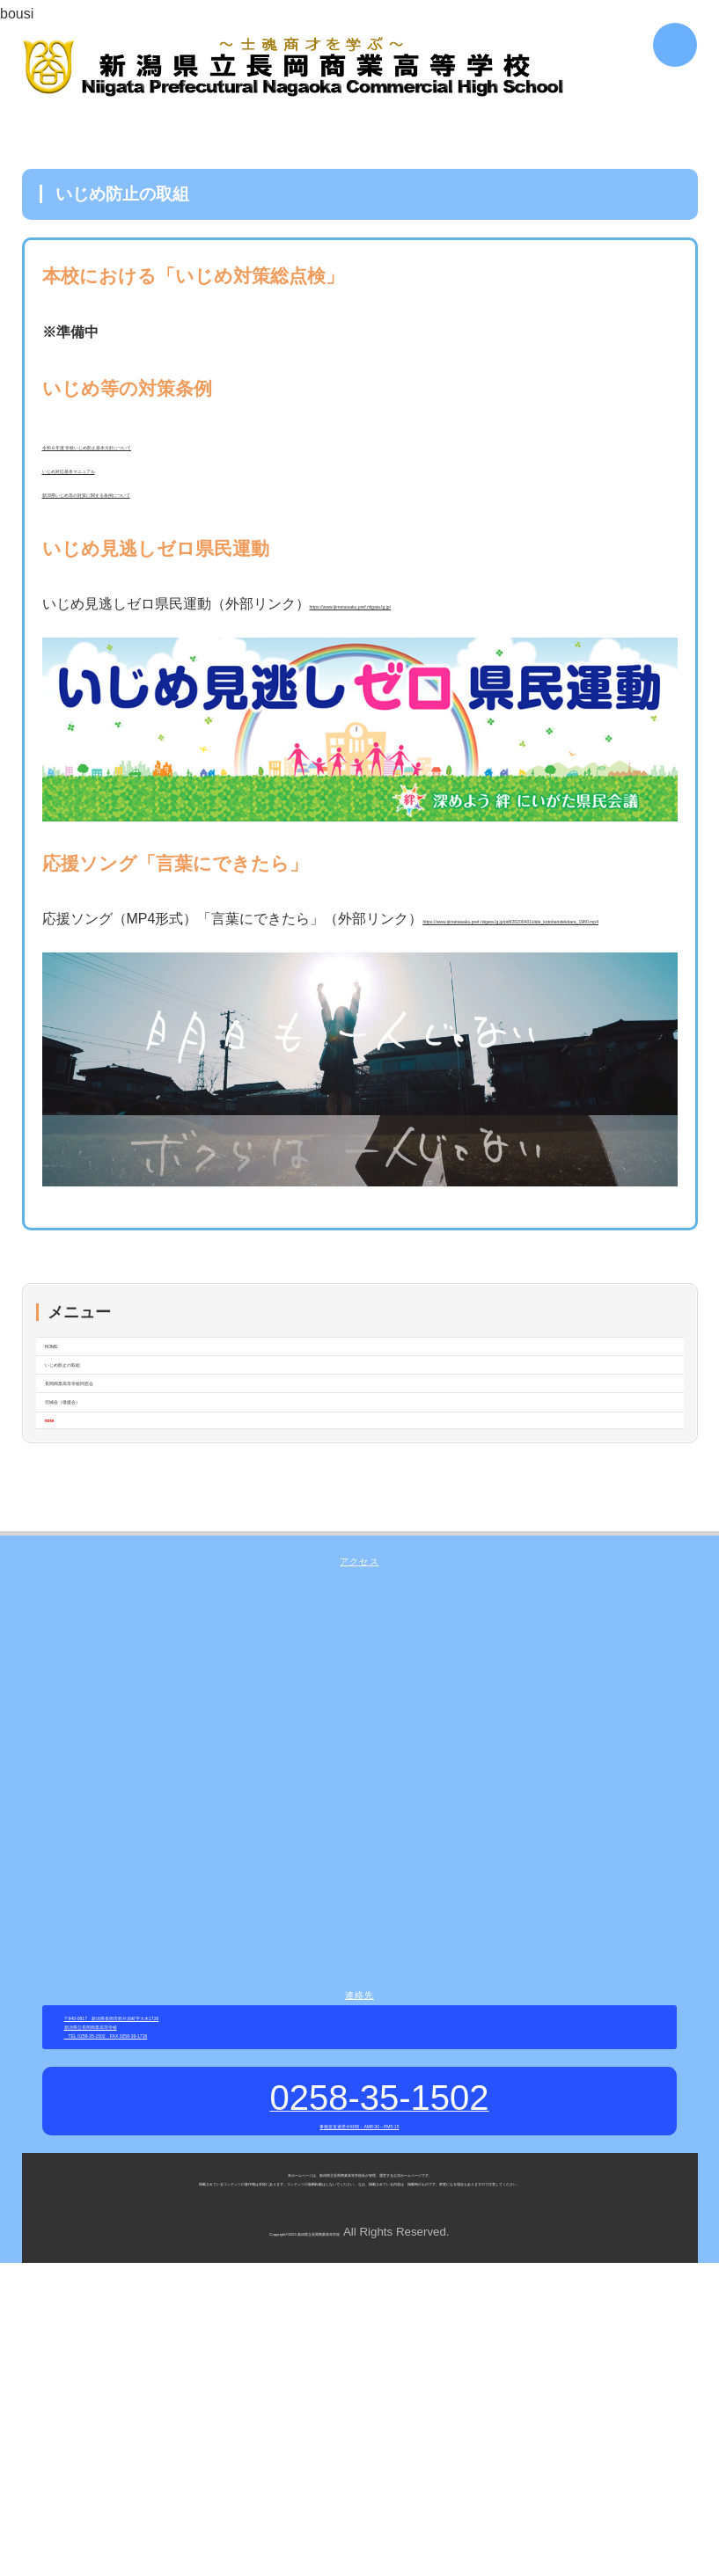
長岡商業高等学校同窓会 (122, 1485)
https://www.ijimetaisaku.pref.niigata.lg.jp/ (438, 630)
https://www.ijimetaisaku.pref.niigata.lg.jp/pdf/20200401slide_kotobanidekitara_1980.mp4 (319, 973)
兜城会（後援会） (101, 1523)
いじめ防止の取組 (101, 1448)
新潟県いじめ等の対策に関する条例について (183, 514)
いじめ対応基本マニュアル (126, 481)
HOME (66, 1410)
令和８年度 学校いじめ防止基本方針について (184, 448)
